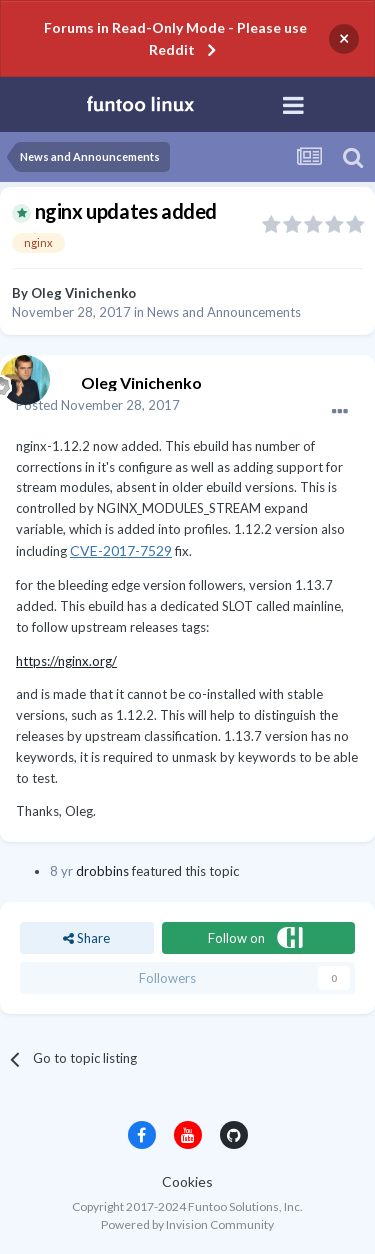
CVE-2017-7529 (121, 550)
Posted (98, 405)
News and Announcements (224, 312)
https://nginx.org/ (66, 661)
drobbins (102, 871)
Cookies (187, 1181)
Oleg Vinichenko (83, 293)
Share (86, 938)
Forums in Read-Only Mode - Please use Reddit (175, 38)
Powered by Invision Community (187, 1224)
